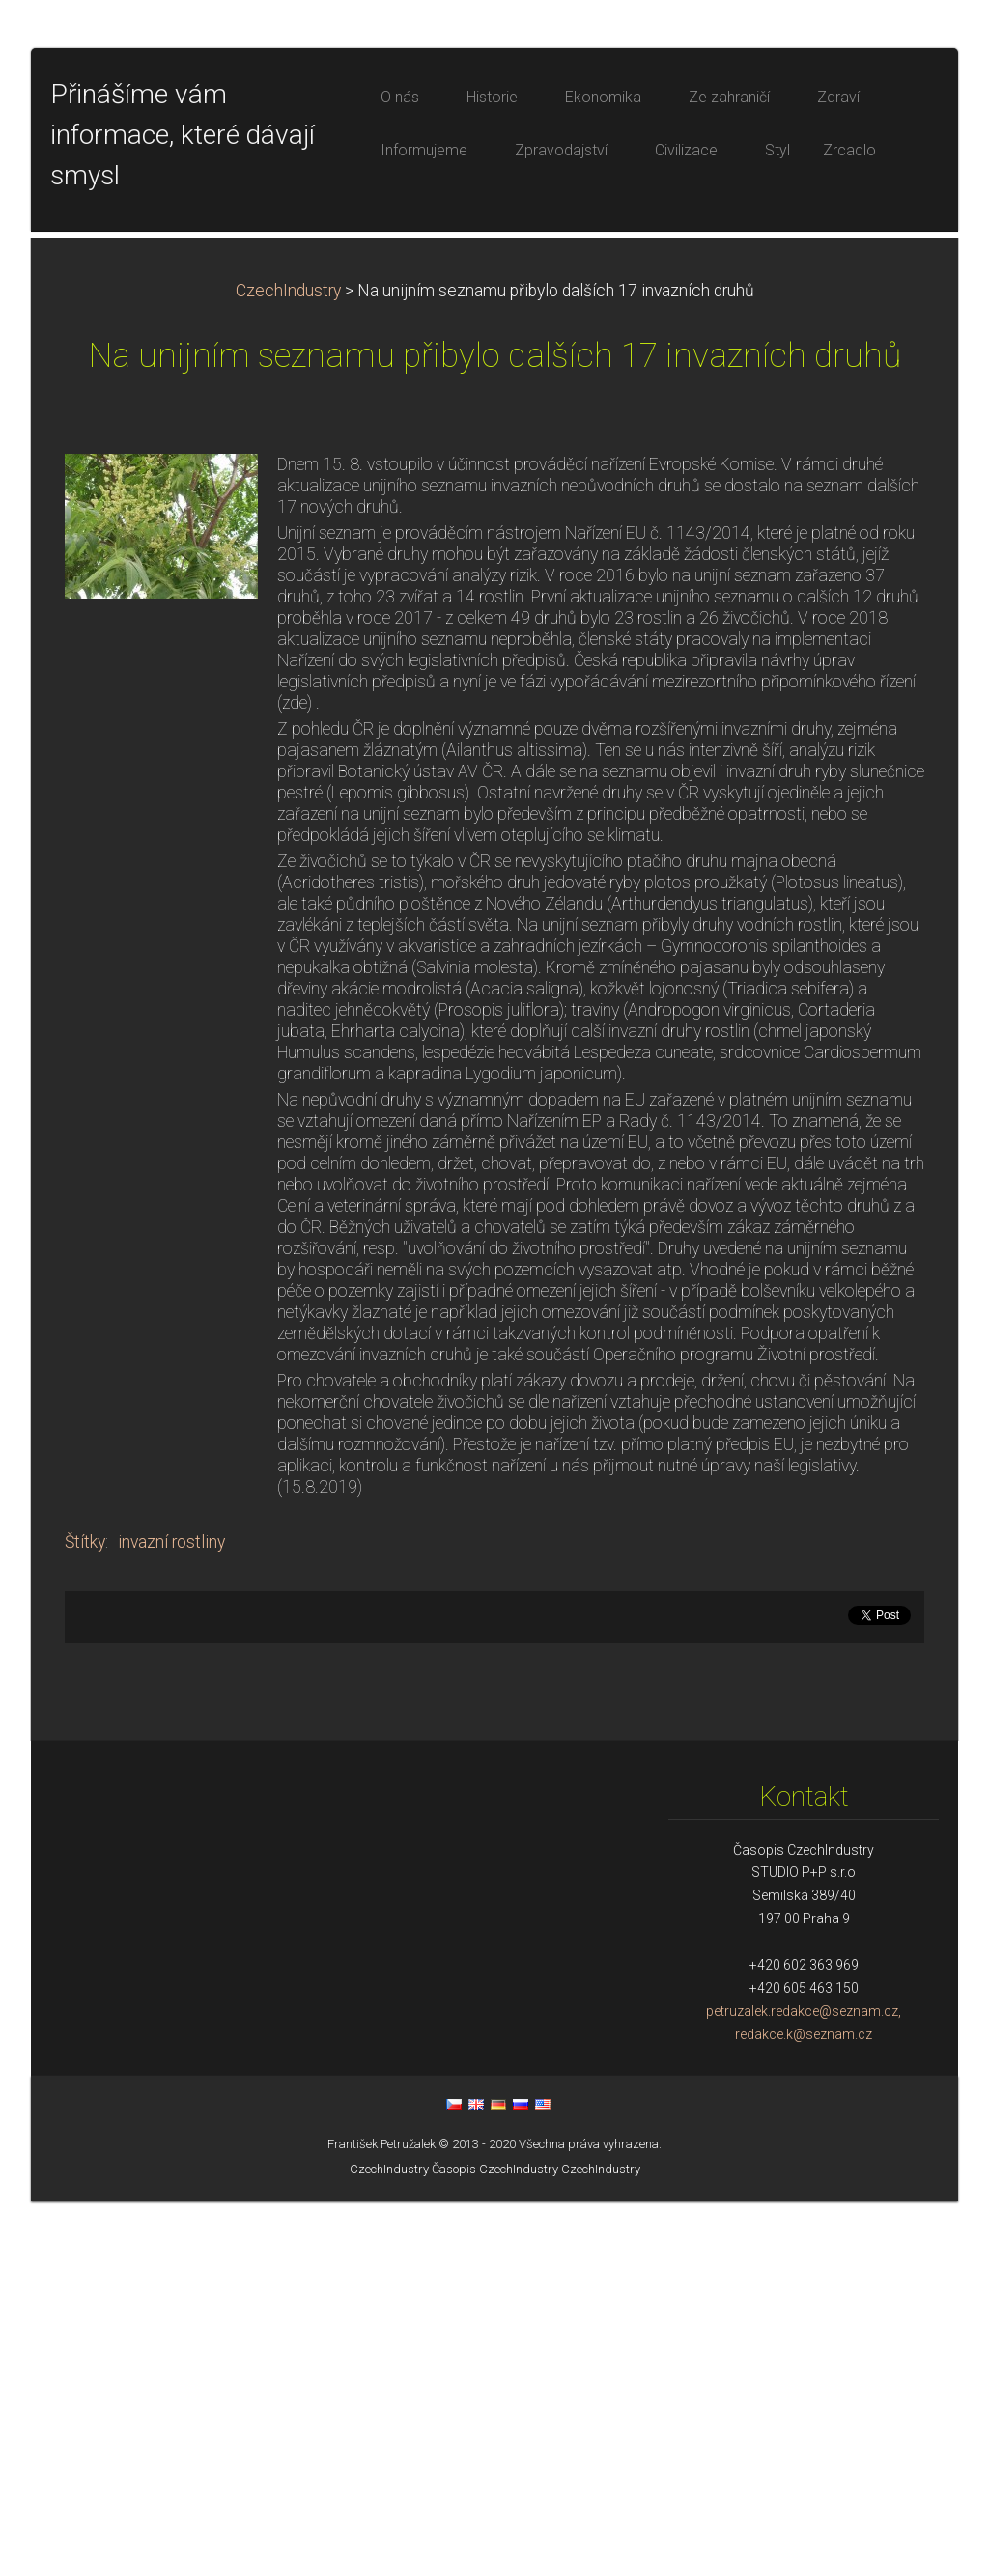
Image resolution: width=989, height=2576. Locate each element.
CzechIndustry (288, 665)
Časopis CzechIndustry (495, 2543)
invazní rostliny (171, 1916)
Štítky (85, 1916)
